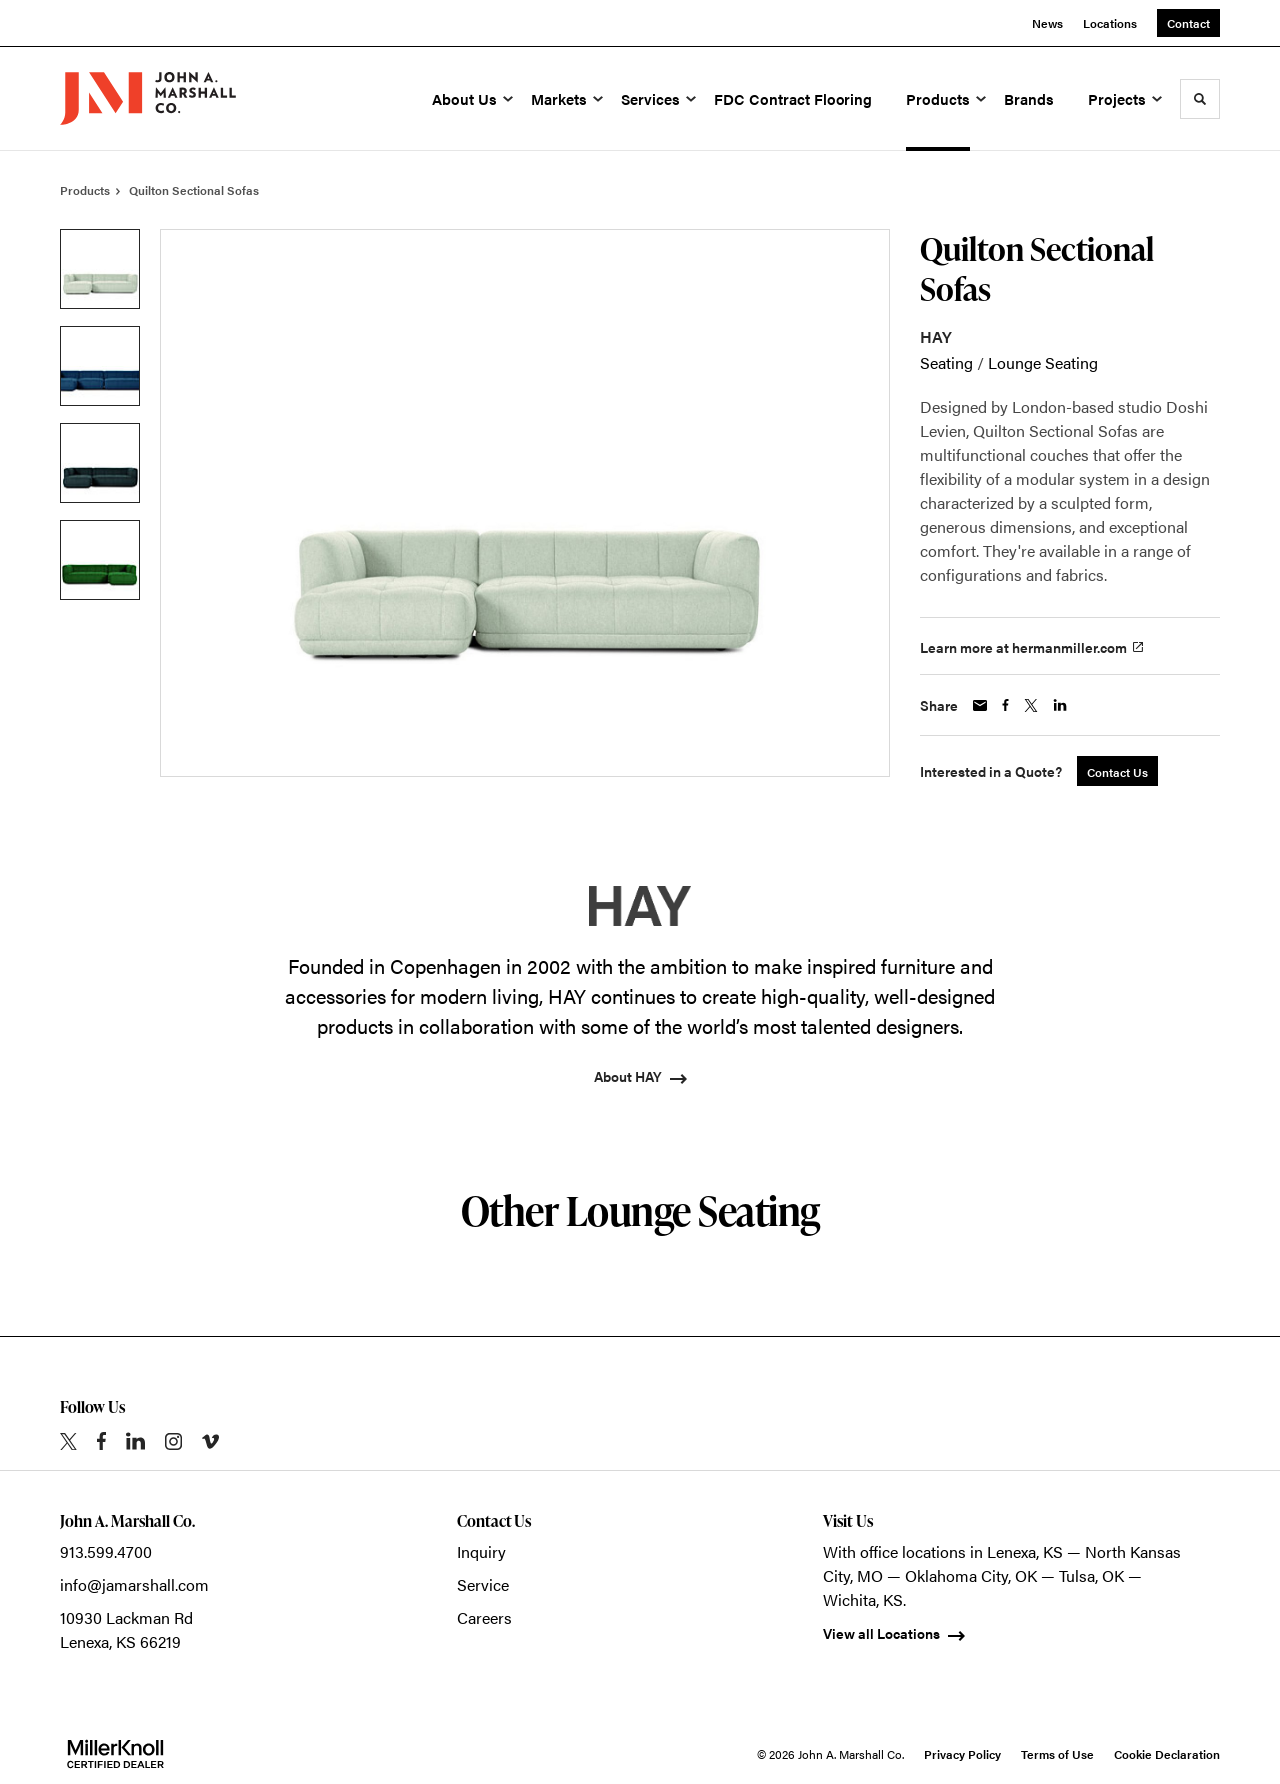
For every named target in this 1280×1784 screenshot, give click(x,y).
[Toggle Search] (1200, 99)
